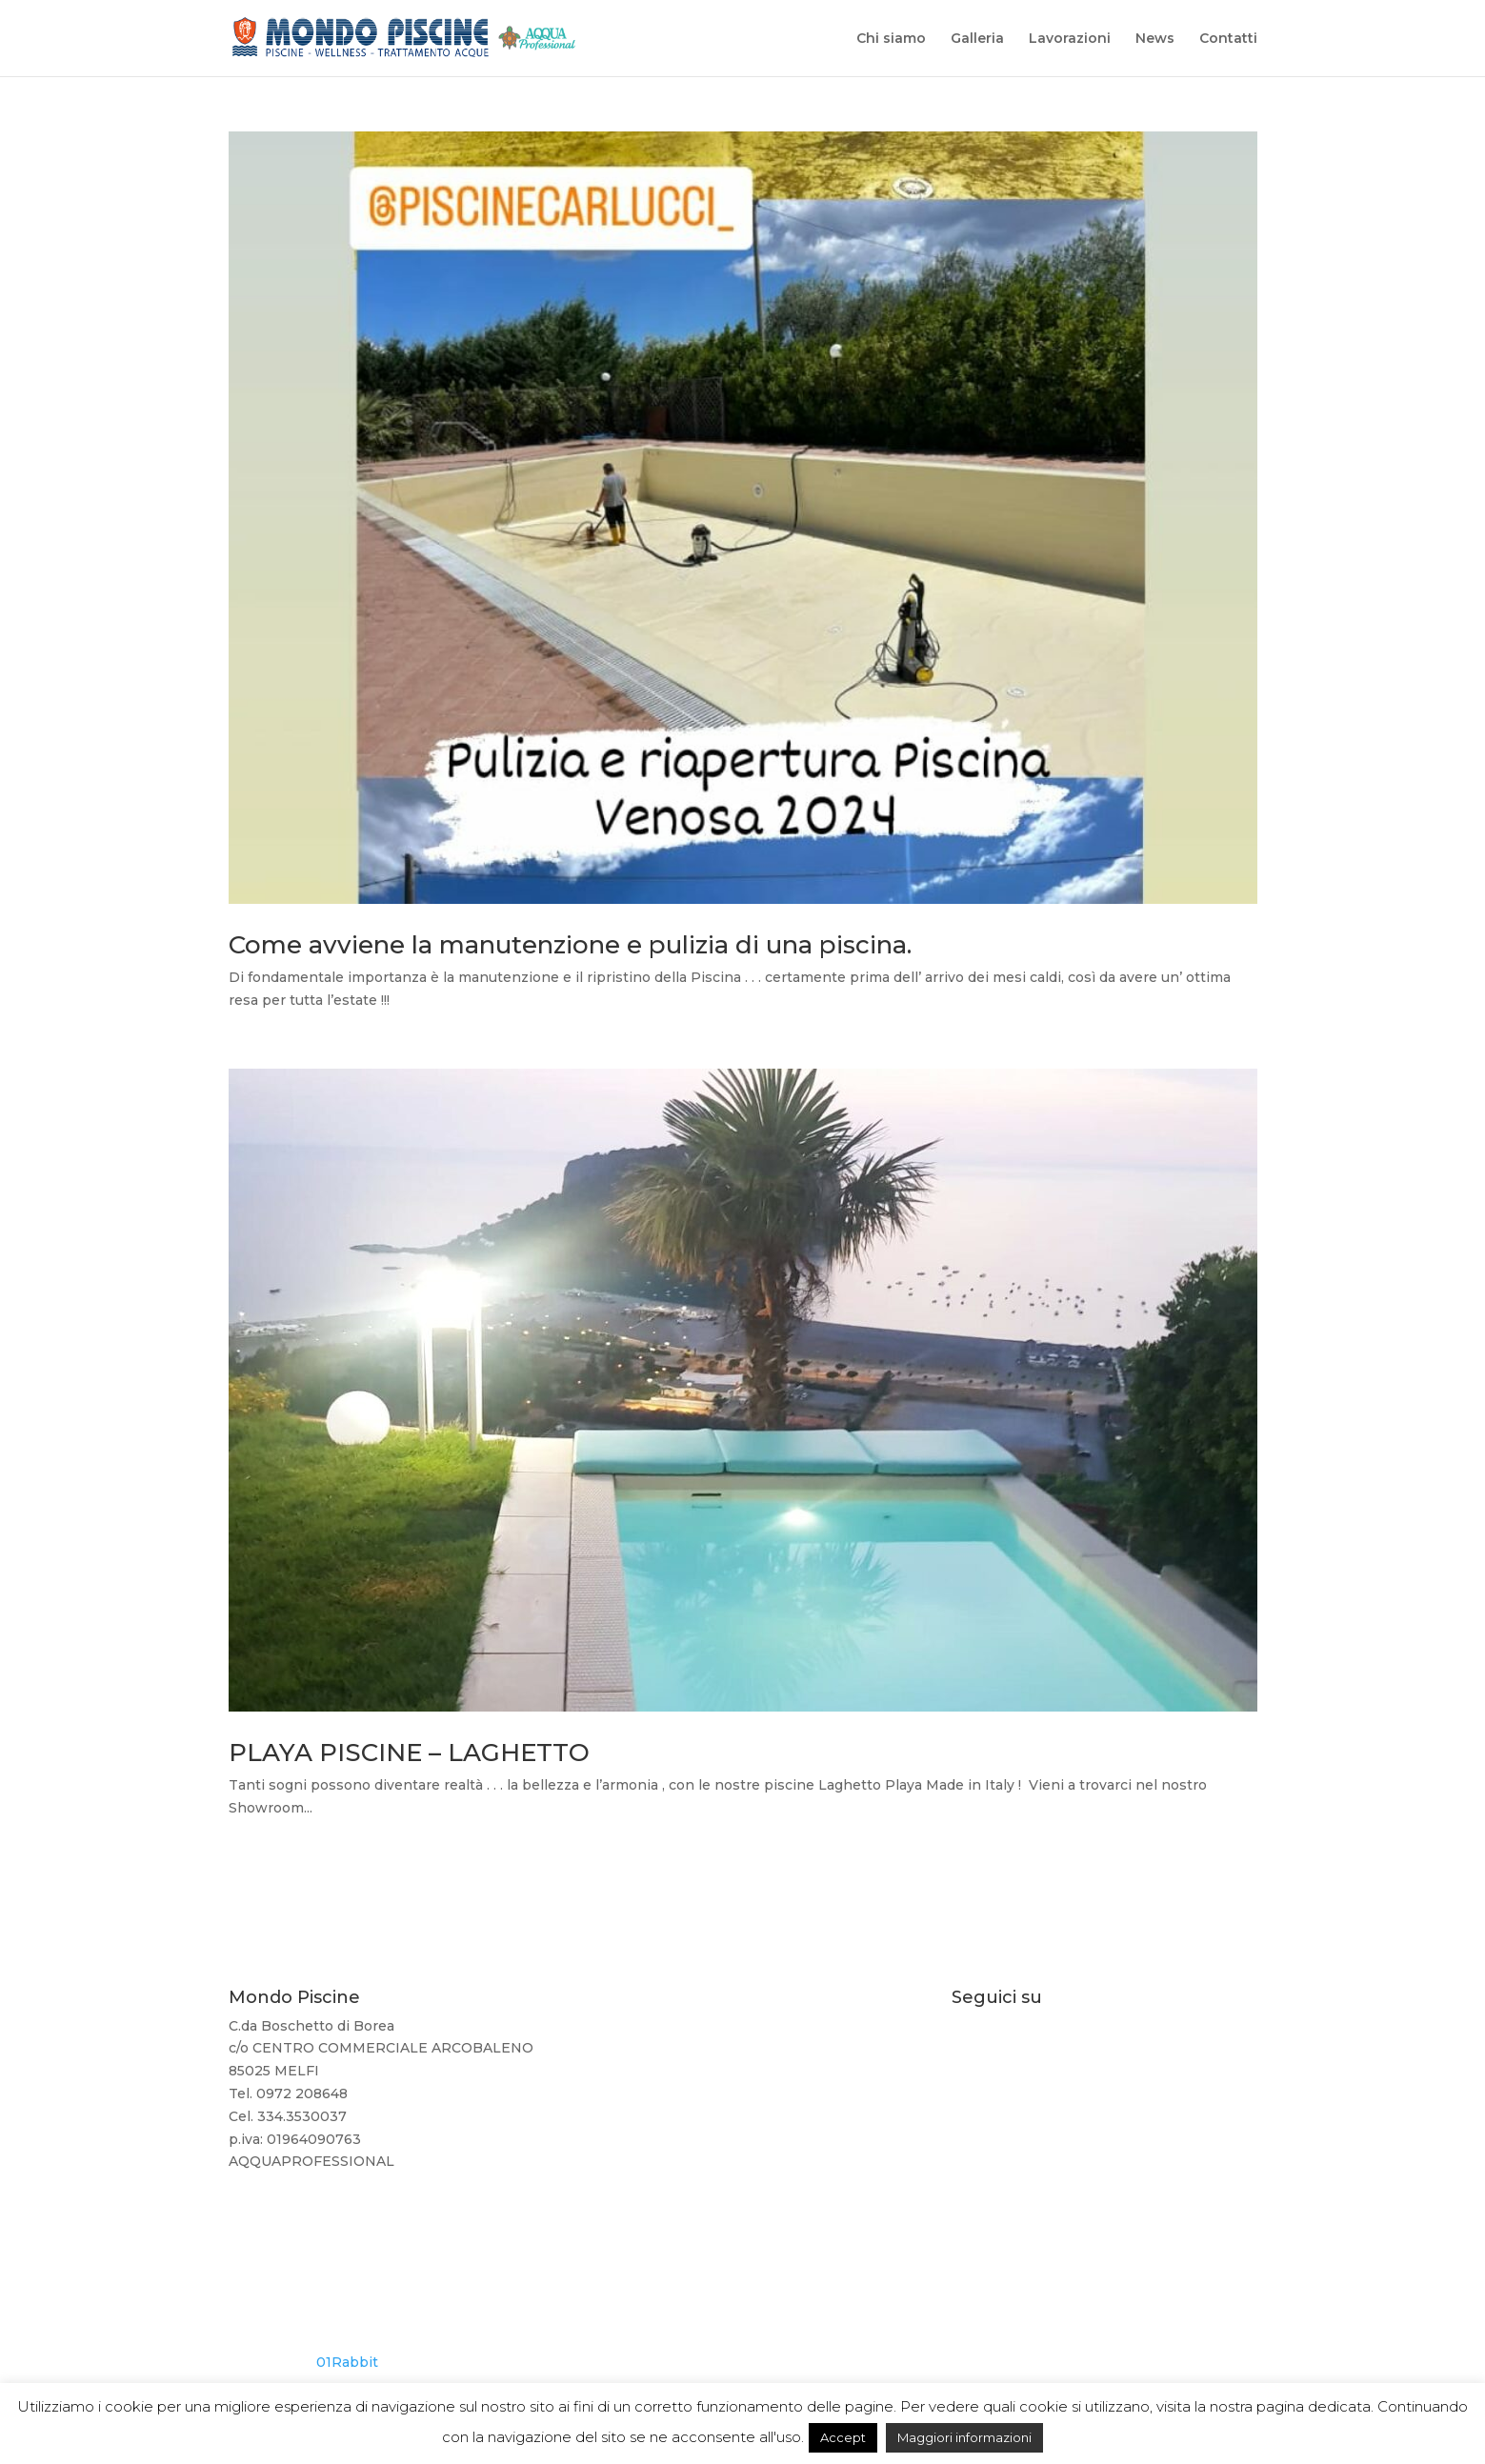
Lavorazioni (1070, 39)
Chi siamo (891, 39)
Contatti (1228, 39)
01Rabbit (347, 2362)
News (1154, 39)
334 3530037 (742, 2101)
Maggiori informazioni (964, 2437)
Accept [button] (843, 2437)
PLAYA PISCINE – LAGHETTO (409, 1752)
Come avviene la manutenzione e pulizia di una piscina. (570, 945)
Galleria (977, 39)
